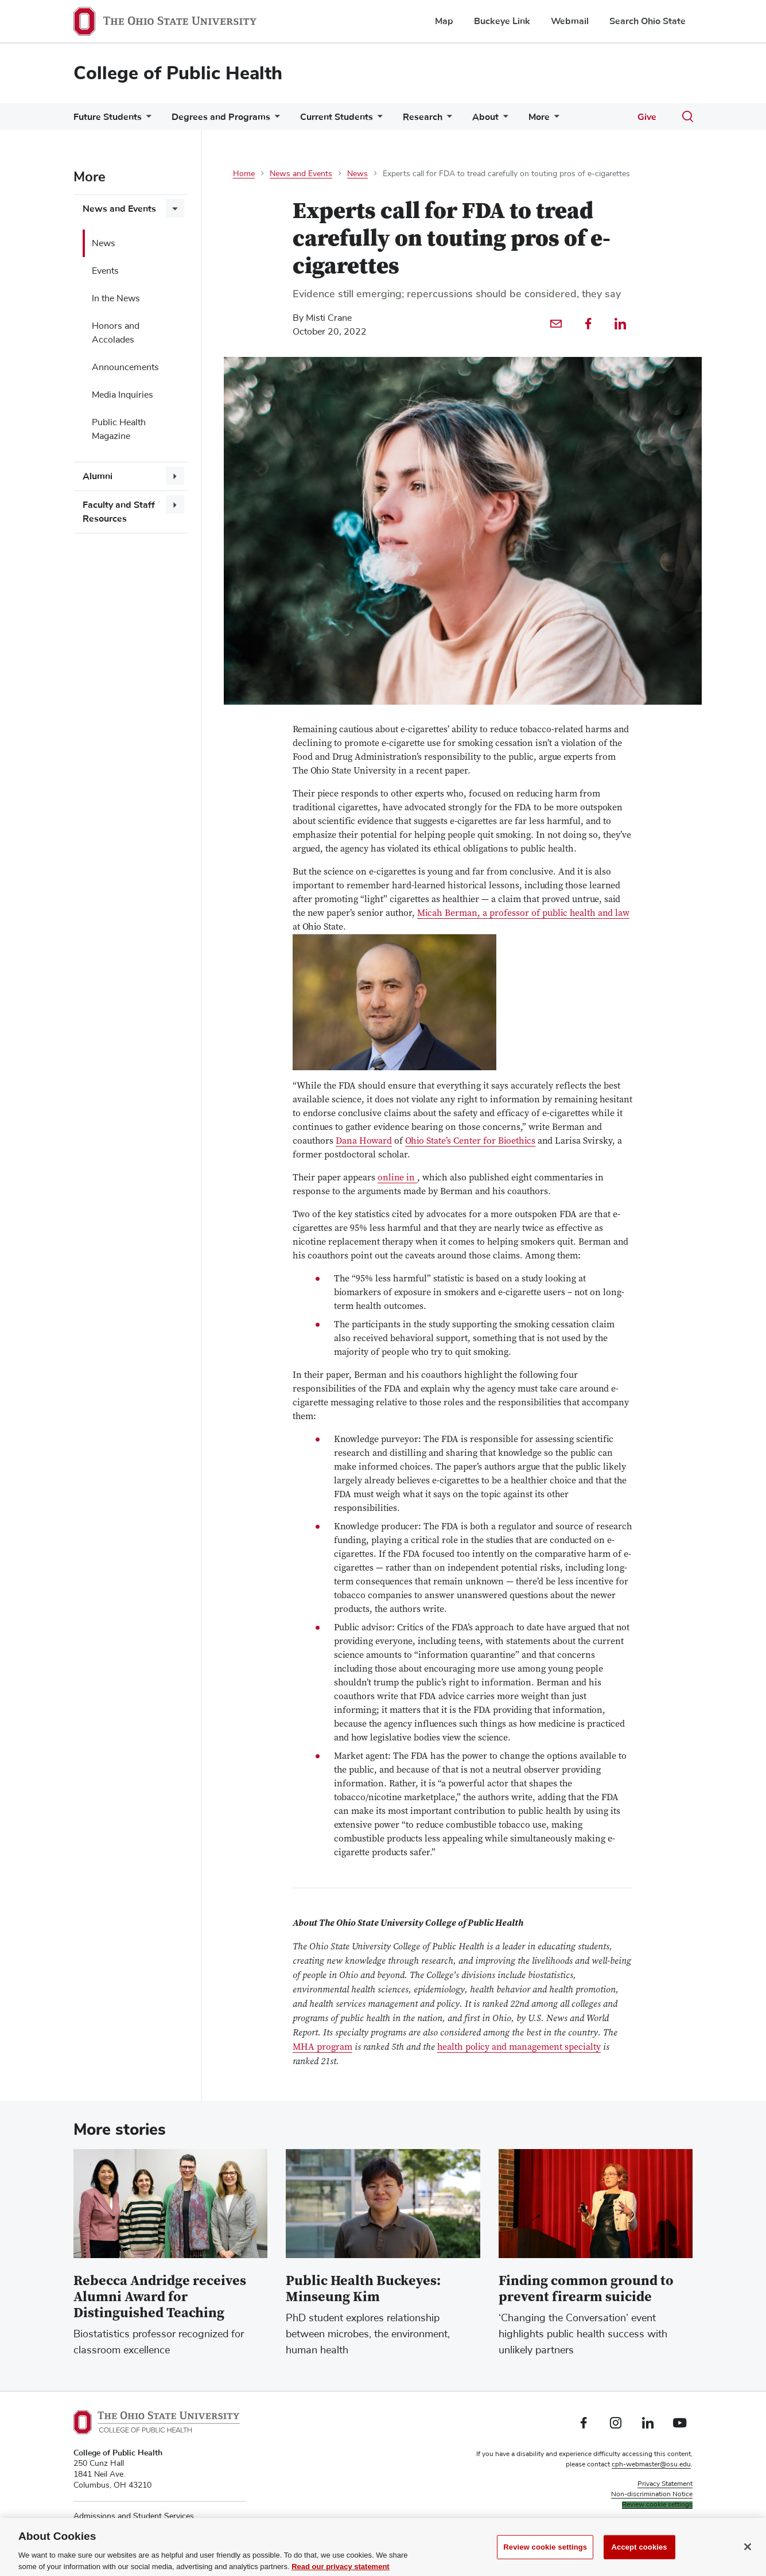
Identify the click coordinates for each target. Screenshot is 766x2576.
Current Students (336, 117)
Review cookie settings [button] (657, 2504)
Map (444, 21)
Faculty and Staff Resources (119, 512)
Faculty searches (667, 2525)
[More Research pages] (447, 119)
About (485, 117)
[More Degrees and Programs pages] (274, 119)
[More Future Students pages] (146, 119)
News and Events (119, 209)
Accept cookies (639, 2559)
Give (646, 117)
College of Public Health (177, 73)
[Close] (747, 2558)
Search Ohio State (647, 21)
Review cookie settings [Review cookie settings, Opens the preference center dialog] (545, 2559)
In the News (116, 298)
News (103, 243)
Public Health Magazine (119, 429)
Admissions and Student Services (133, 2516)
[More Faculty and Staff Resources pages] (175, 504)
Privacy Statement (665, 2484)
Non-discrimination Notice (652, 2494)
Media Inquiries (122, 394)
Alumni (97, 476)
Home (244, 174)
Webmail (570, 21)
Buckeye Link (502, 21)
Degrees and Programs (221, 117)
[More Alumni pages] (175, 476)
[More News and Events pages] (175, 208)
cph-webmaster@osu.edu (651, 2464)
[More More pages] (554, 119)
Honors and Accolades (115, 332)
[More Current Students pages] (377, 119)
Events (105, 270)
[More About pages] (503, 119)
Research (422, 117)
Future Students (107, 117)
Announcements (125, 367)
